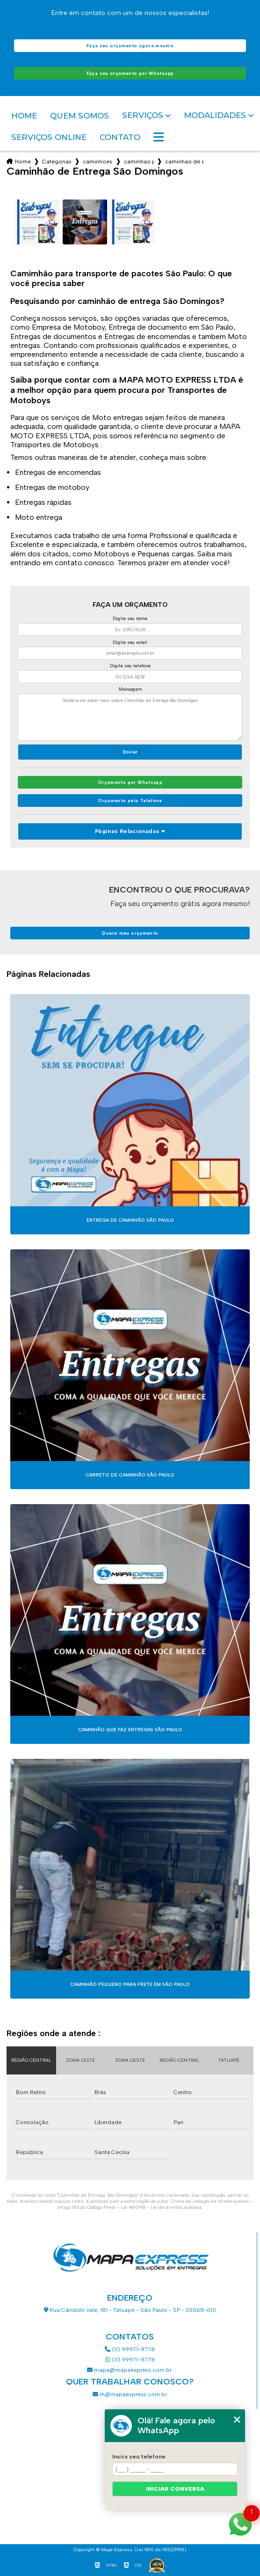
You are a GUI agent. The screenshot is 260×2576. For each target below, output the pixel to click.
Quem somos (79, 115)
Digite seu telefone (130, 665)
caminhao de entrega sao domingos (184, 161)
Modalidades (215, 115)
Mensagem (130, 689)
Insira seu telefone (139, 2456)
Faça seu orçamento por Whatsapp (130, 73)
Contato (120, 137)
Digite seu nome (130, 618)
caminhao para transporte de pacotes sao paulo (139, 161)
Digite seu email (130, 642)
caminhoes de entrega (98, 161)
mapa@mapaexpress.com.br (130, 2370)
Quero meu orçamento (129, 933)
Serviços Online (49, 137)
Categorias (57, 161)
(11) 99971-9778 (130, 2349)
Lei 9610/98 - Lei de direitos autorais (161, 2207)
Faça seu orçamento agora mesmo (130, 45)
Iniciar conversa (175, 2489)
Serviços (142, 115)
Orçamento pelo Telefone (130, 800)
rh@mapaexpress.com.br (130, 2394)
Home (24, 115)
